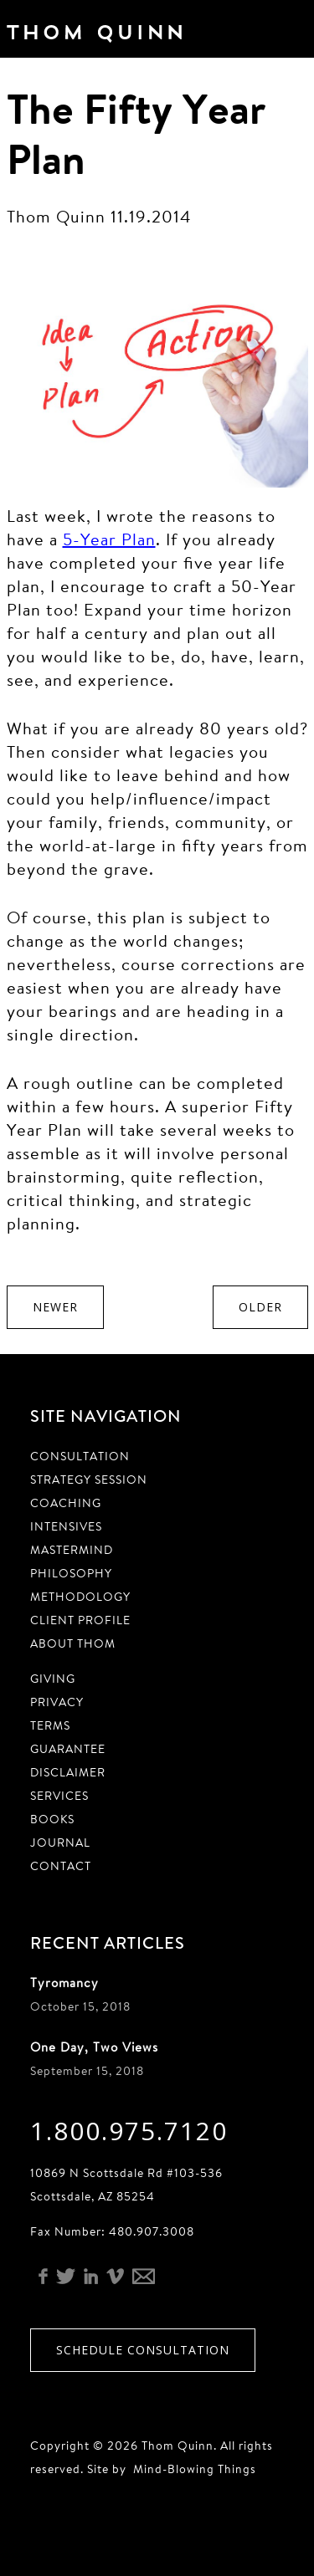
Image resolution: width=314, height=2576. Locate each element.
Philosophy (71, 1573)
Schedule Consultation (142, 2350)
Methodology (80, 1596)
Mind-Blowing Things (194, 2469)
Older (260, 1307)
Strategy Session (88, 1479)
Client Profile (80, 1620)
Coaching (65, 1503)
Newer (55, 1307)
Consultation (80, 1456)
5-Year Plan (109, 539)
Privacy (57, 1702)
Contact (60, 1866)
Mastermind (71, 1549)
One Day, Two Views (94, 2047)
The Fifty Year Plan (136, 133)
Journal (60, 1842)
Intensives (66, 1526)
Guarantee (68, 1748)
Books (52, 1819)
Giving (52, 1678)
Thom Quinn (120, 37)
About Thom (73, 1643)
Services (59, 1795)
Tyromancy (64, 1982)
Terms (50, 1725)
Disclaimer (68, 1772)
